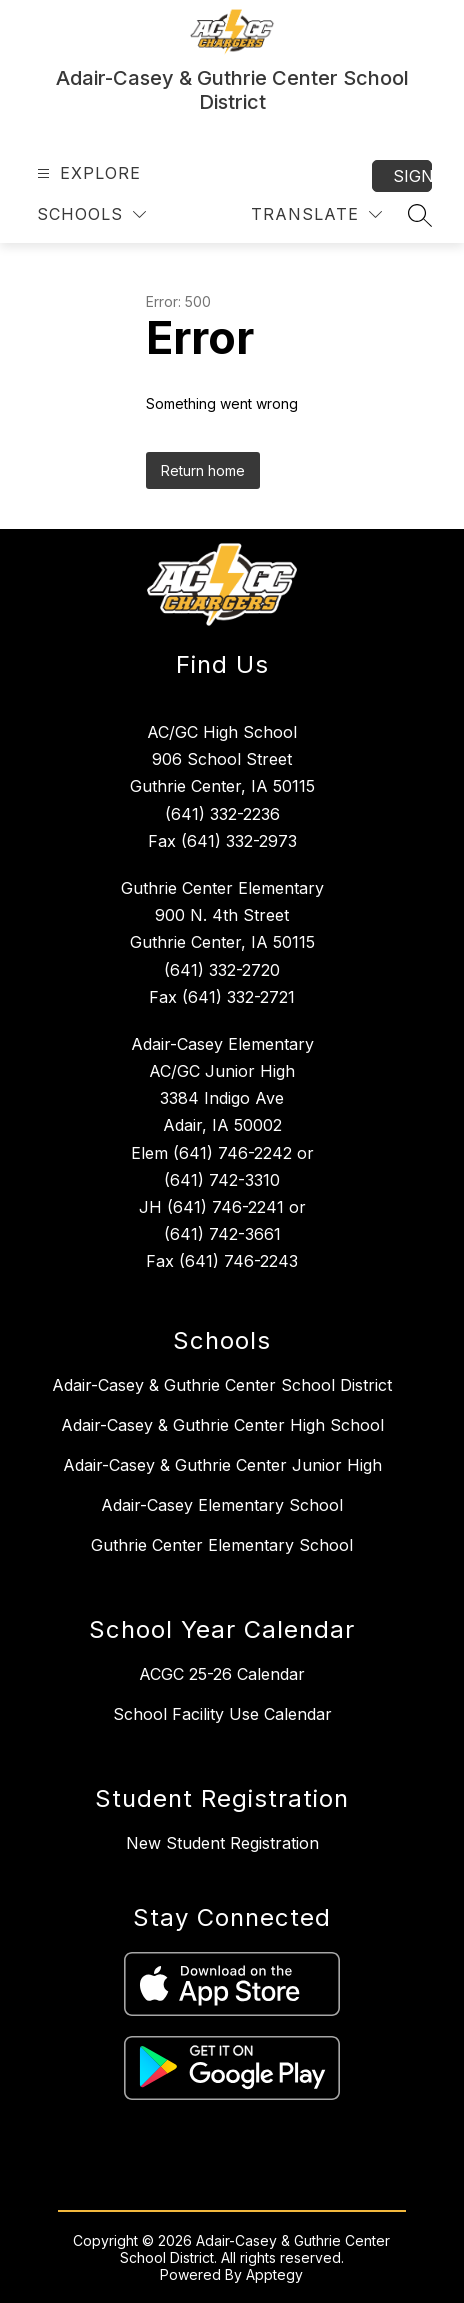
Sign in (412, 176)
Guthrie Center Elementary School (222, 1545)
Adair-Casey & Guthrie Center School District (222, 1385)
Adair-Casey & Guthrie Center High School (222, 1425)
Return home (203, 470)
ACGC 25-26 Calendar (222, 1674)
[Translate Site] (316, 214)
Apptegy (274, 2274)
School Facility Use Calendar (222, 1714)
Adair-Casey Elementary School (222, 1505)
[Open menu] (86, 173)
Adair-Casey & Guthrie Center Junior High (222, 1465)
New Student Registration (222, 1843)
